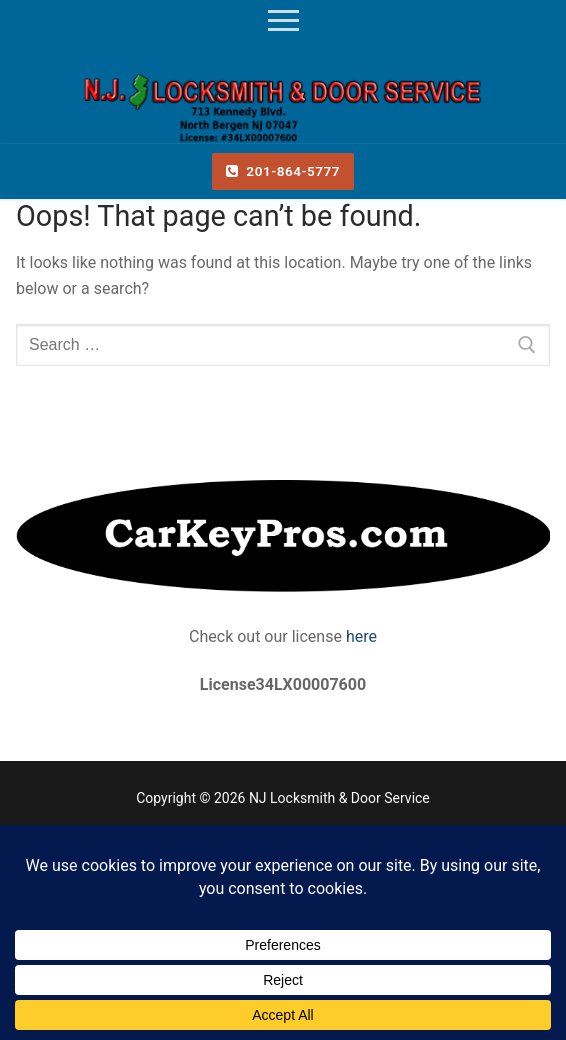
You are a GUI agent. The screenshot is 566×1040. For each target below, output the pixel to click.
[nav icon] (283, 21)
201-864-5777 (283, 171)
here (359, 636)
